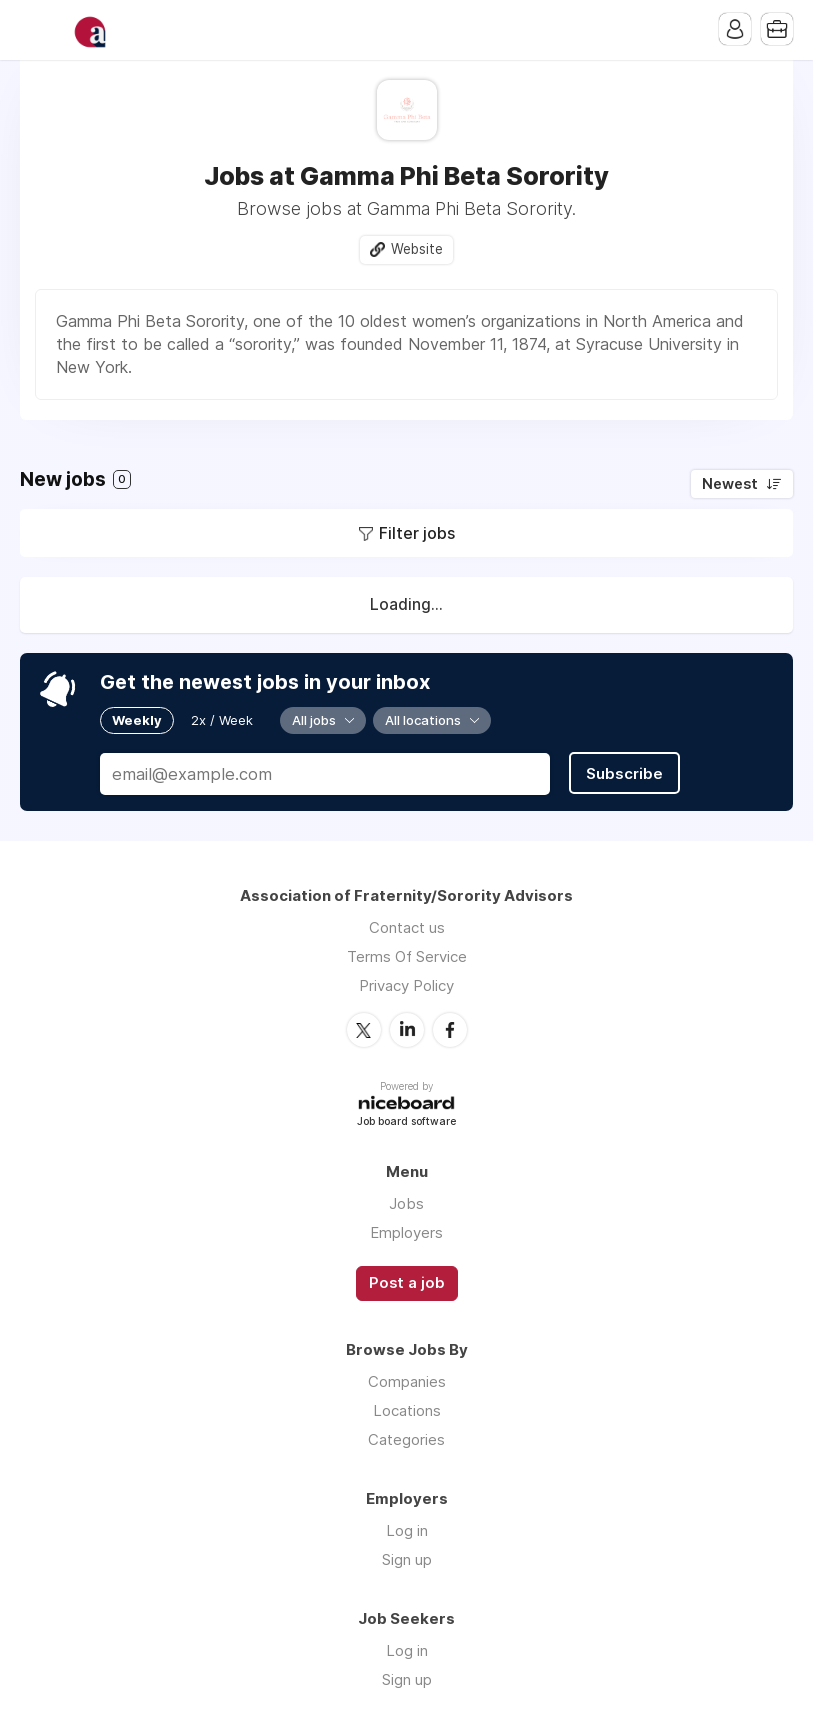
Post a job (407, 1283)
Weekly (137, 720)
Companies (407, 1381)
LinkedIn (407, 1030)
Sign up (407, 1559)
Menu (35, 30)
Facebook (450, 1030)
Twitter (364, 1030)
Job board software (406, 1122)
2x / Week (222, 720)
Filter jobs (417, 533)
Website (417, 249)
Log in (407, 1530)
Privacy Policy (406, 985)
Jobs (406, 1203)
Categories (406, 1439)
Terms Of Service (407, 956)
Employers (406, 1232)
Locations (407, 1410)
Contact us (407, 927)
